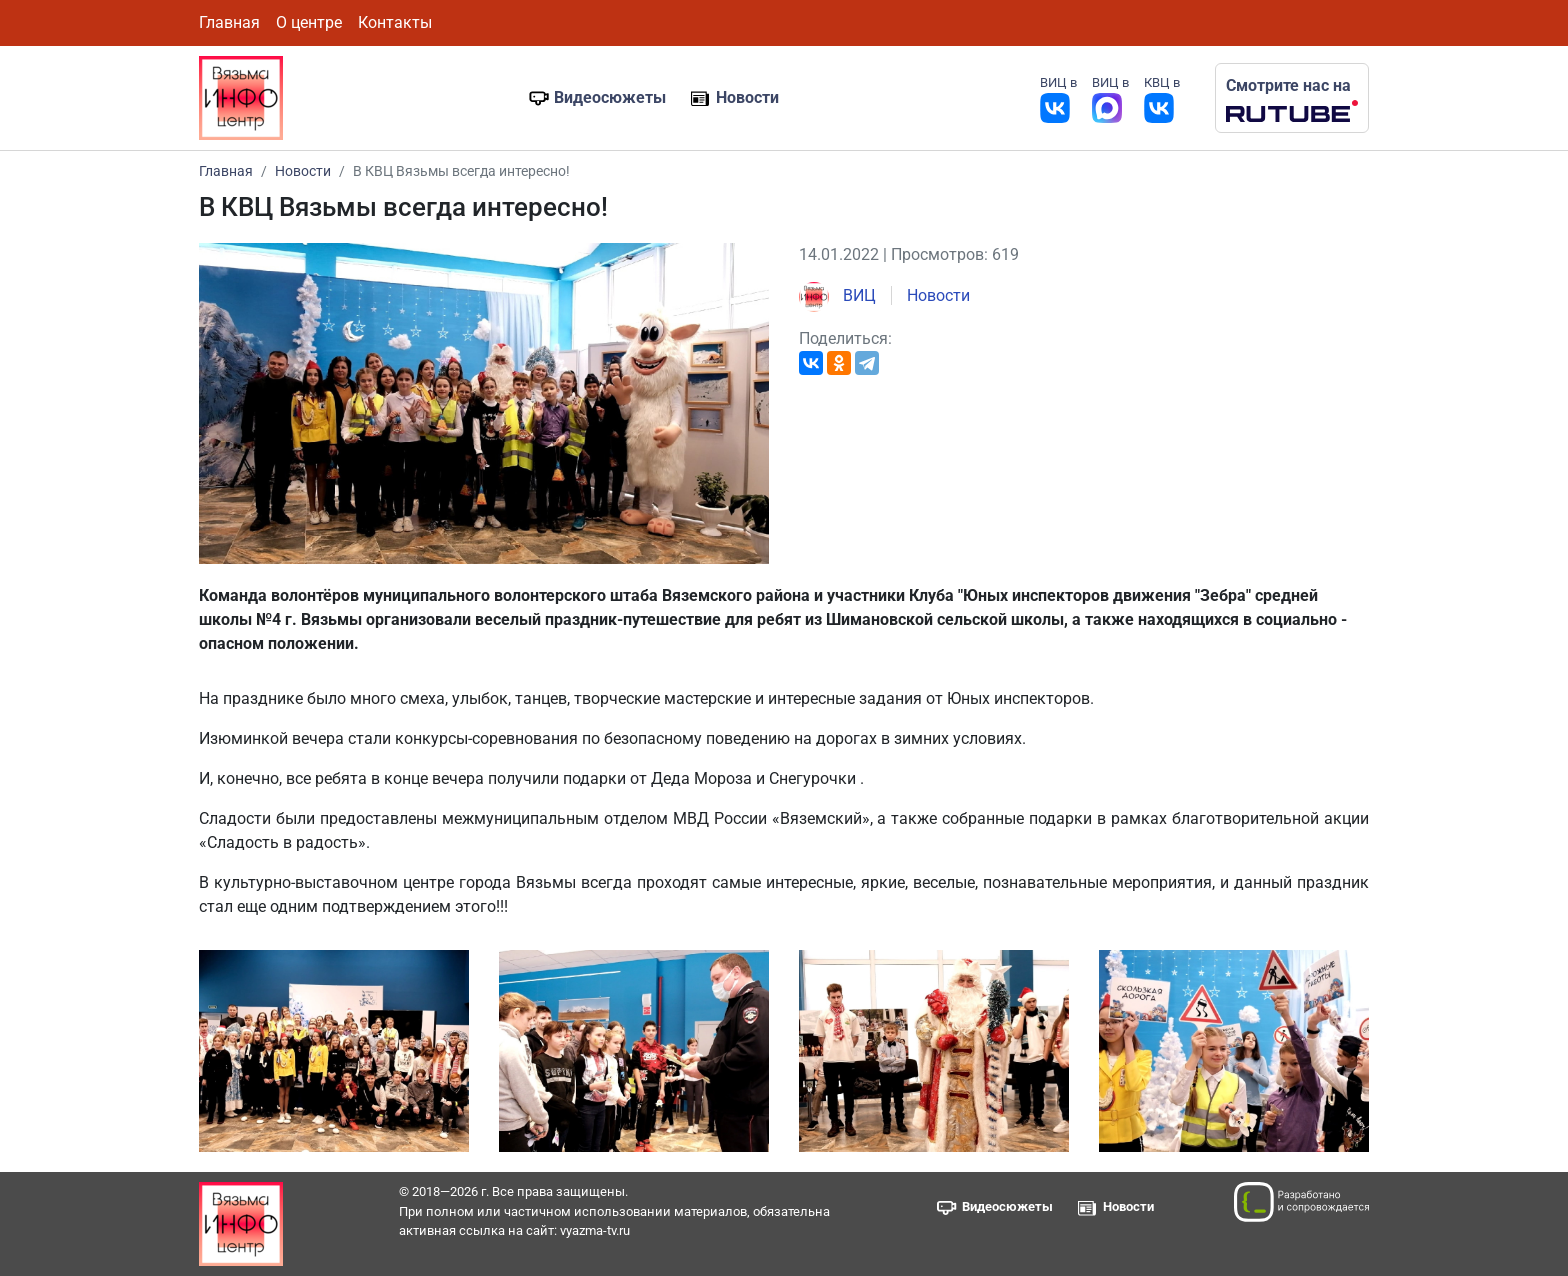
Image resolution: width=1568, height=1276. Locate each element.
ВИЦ (837, 295)
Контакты (395, 22)
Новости (747, 97)
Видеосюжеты (610, 97)
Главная (229, 22)
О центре (309, 22)
